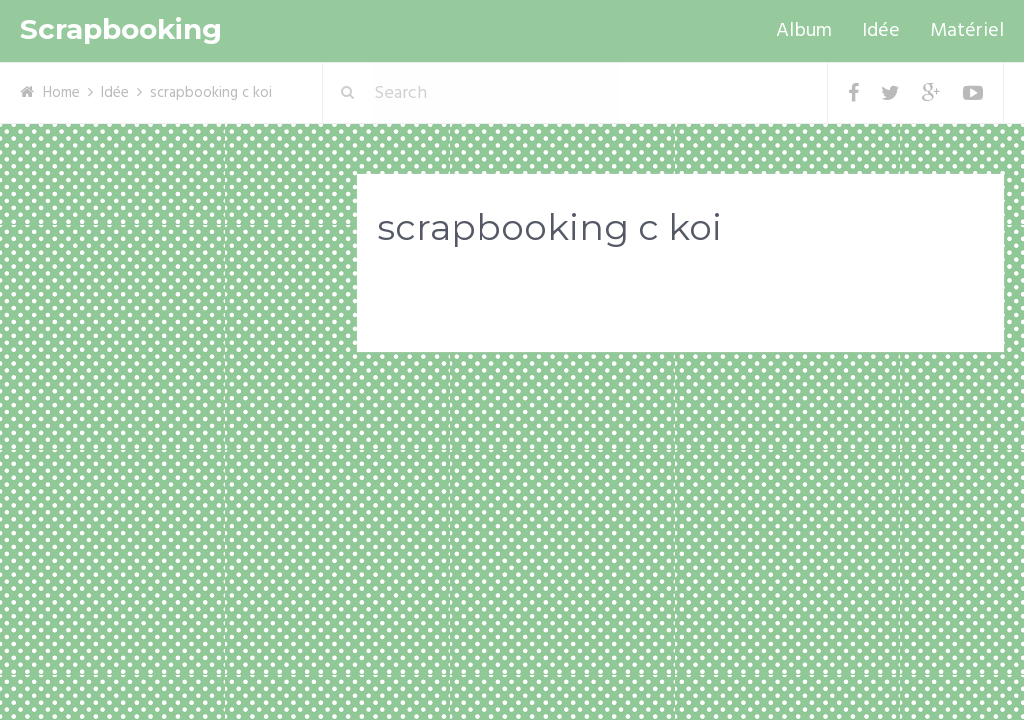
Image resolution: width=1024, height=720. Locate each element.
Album (804, 31)
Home (61, 93)
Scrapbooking (121, 29)
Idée (881, 31)
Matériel (967, 31)
